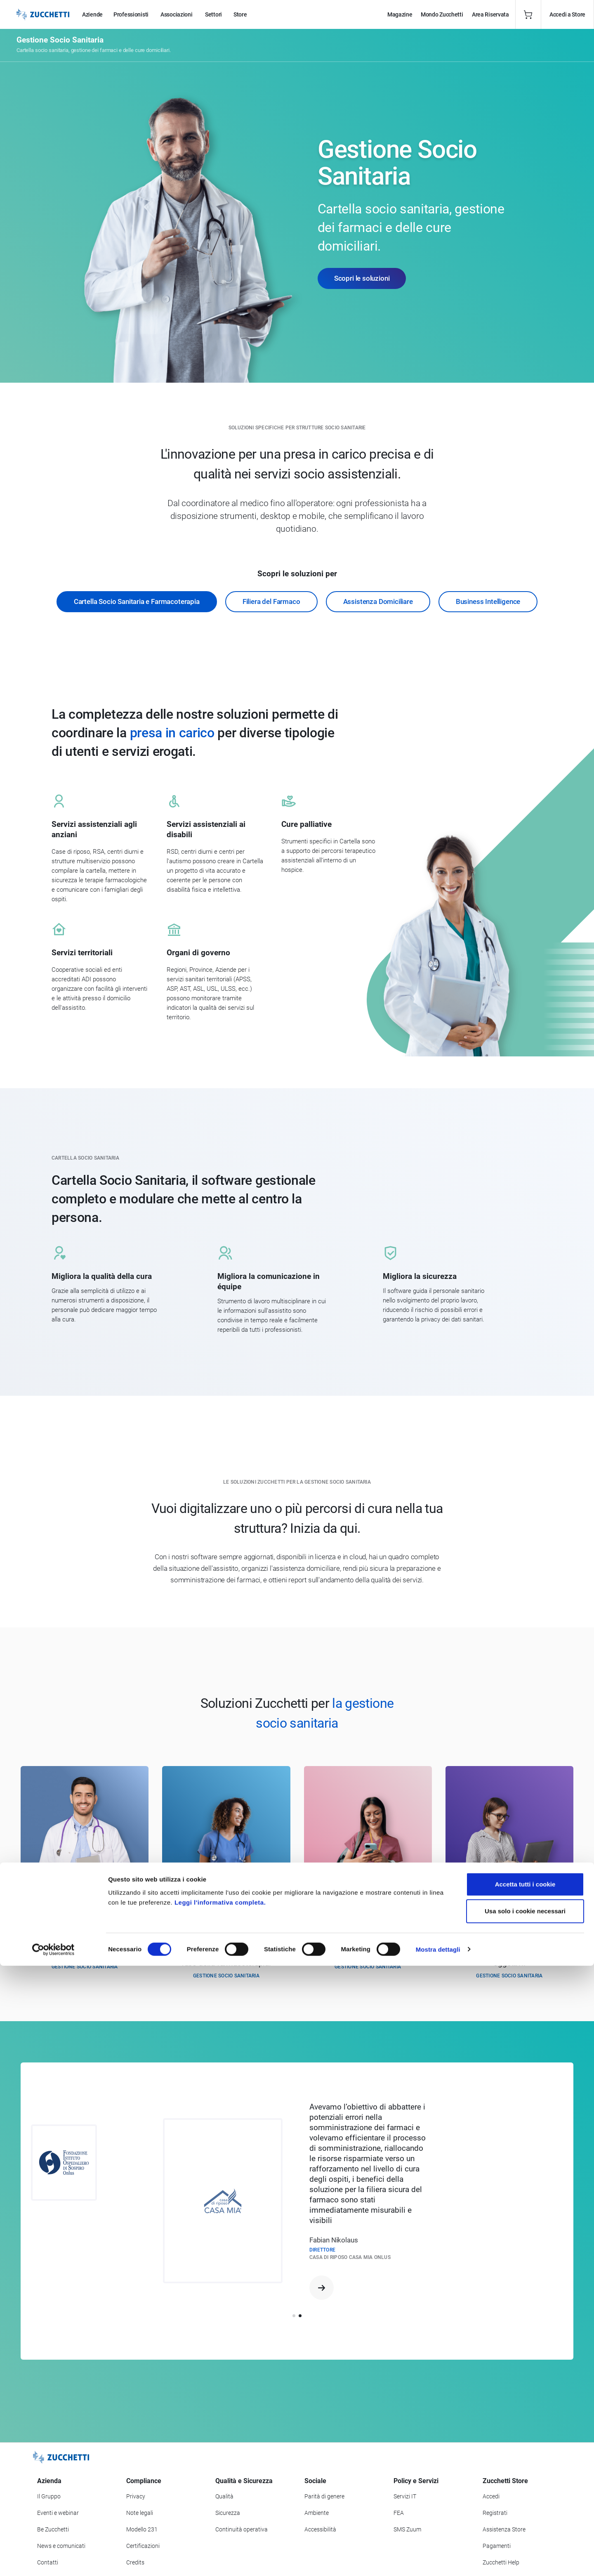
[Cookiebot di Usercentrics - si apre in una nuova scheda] (53, 2560)
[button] (293, 2315)
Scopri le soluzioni (362, 278)
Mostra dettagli (438, 2559)
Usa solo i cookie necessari (525, 2521)
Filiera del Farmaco (271, 601)
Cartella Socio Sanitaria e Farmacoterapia (137, 601)
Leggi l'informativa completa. (220, 2512)
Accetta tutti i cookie (525, 2494)
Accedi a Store (567, 14)
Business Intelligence (488, 601)
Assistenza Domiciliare (378, 601)
